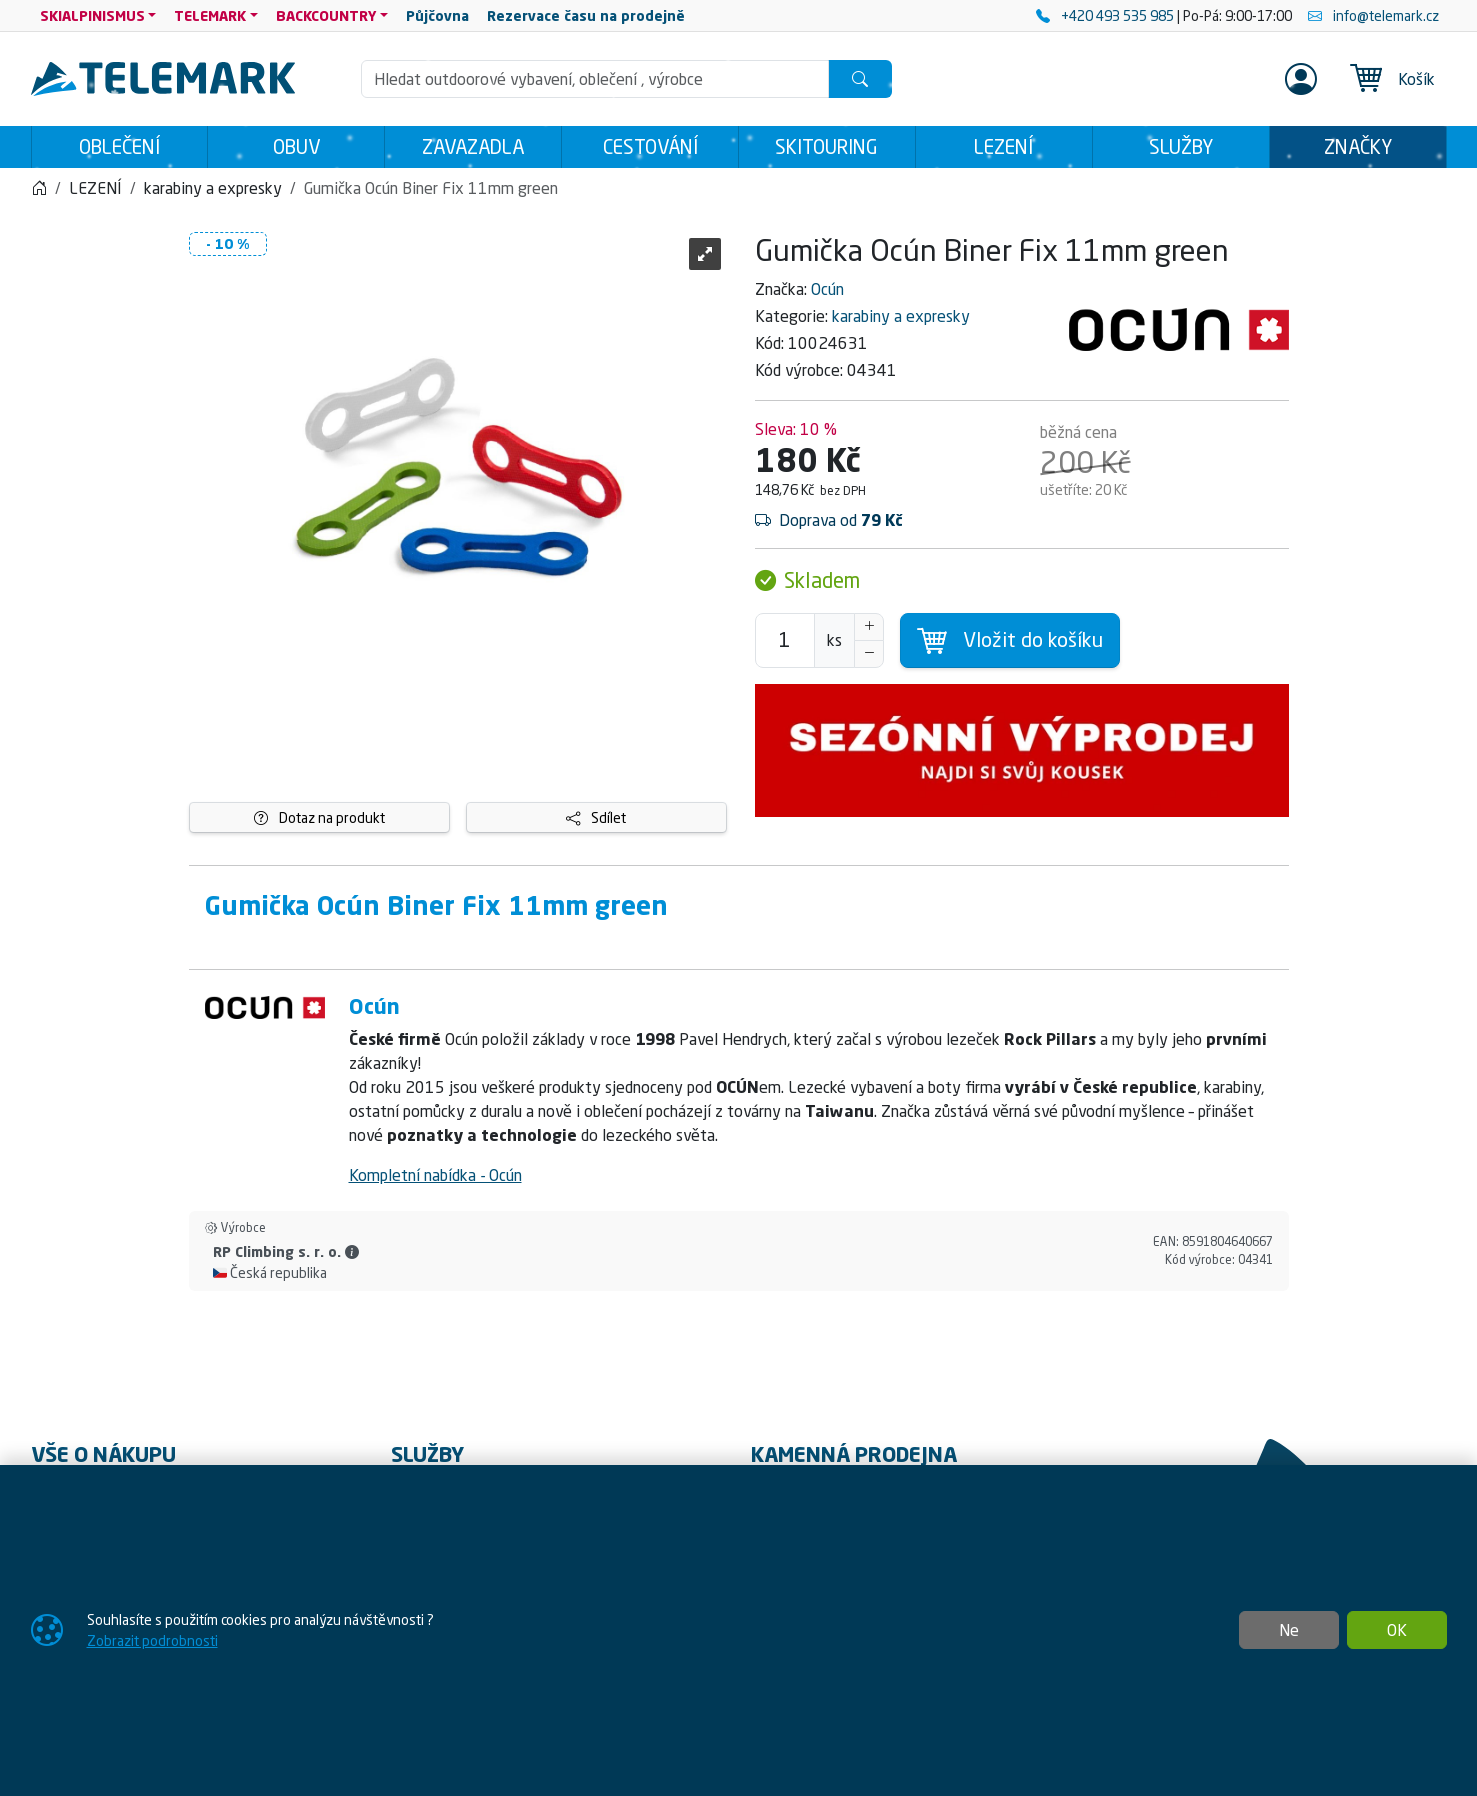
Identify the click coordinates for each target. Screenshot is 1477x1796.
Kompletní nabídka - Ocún (435, 1175)
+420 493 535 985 (1106, 15)
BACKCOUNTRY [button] (326, 15)
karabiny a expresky (901, 316)
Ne (1289, 1630)
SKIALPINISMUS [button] (92, 15)
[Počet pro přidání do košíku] (785, 640)
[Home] (39, 188)
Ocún (827, 289)
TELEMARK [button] (210, 15)
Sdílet (596, 817)
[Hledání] (595, 79)
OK (1397, 1630)
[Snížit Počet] (869, 654)
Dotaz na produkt (319, 817)
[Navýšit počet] (869, 627)
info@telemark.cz (1373, 15)
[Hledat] (860, 79)
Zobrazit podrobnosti (152, 1640)
